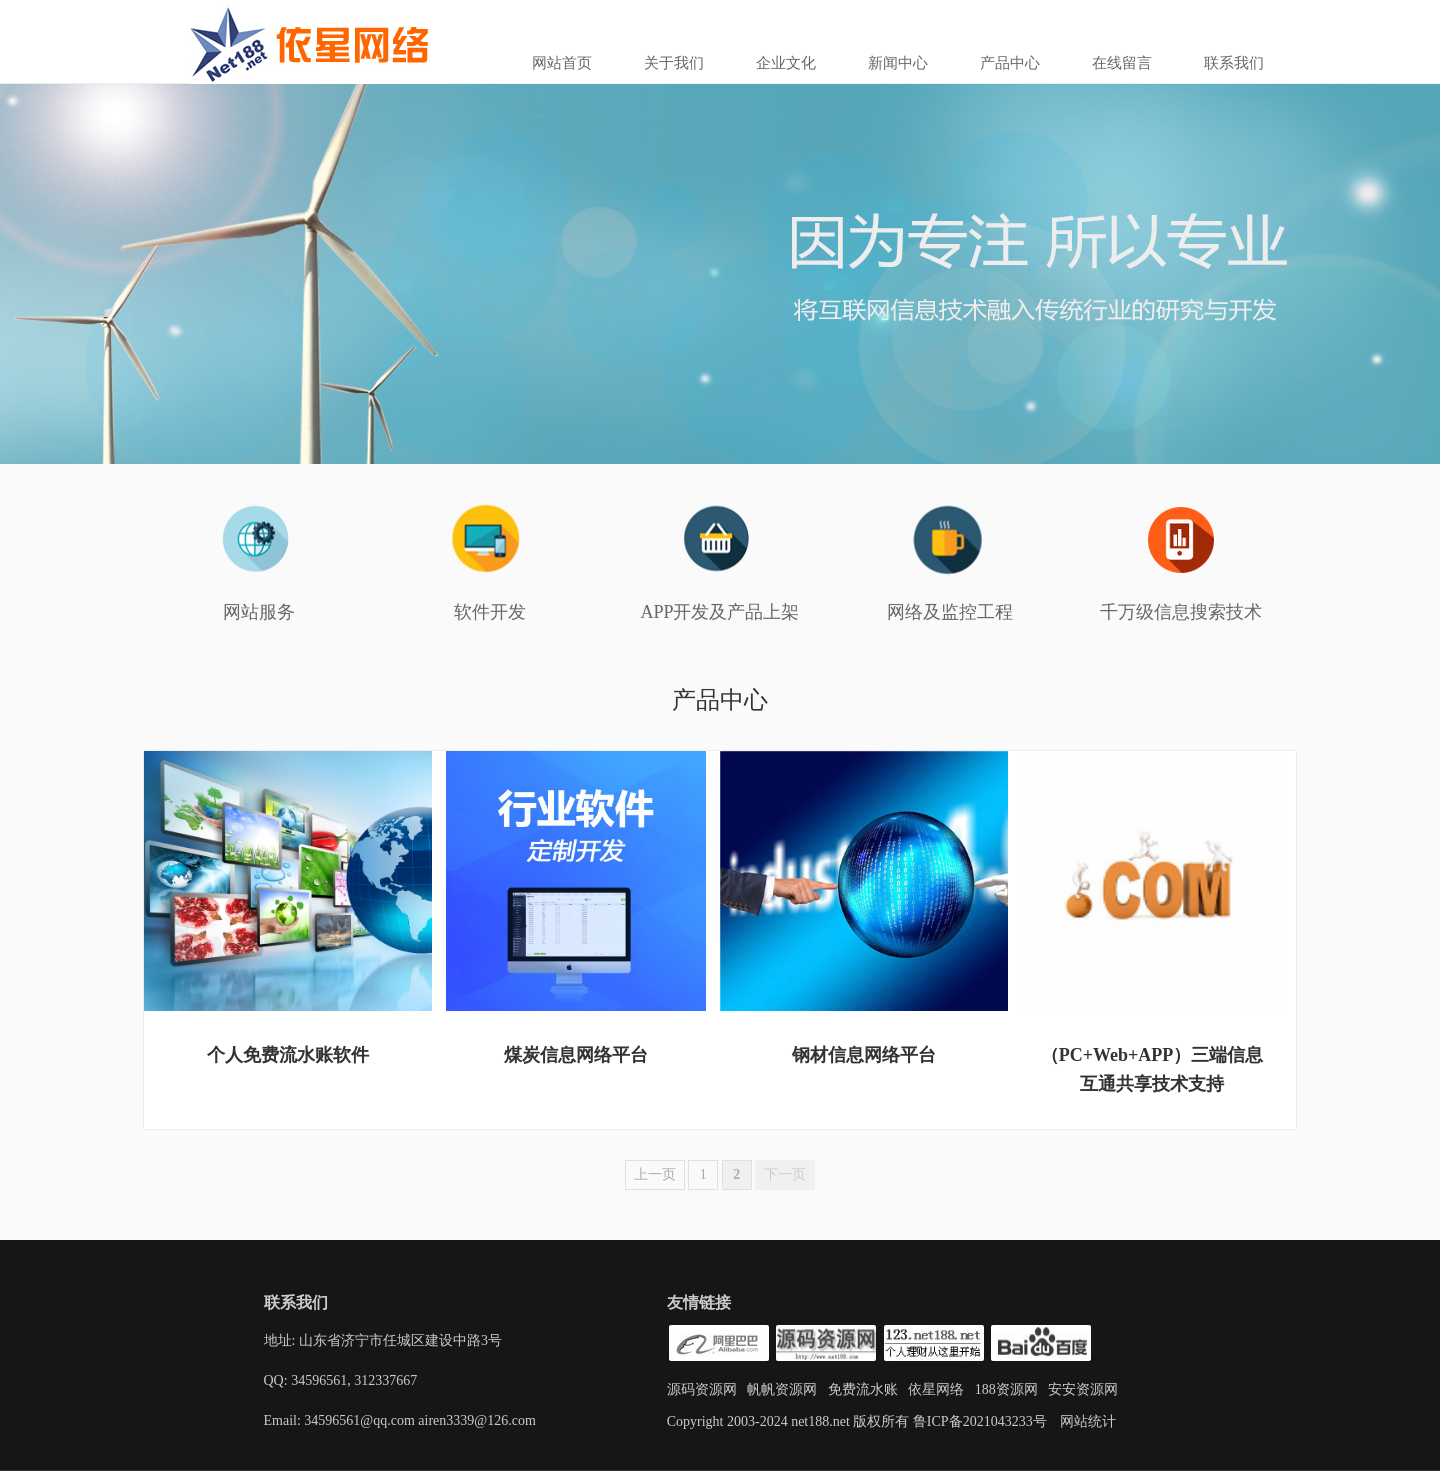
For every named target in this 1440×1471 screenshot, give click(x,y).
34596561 (318, 1380)
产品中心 (1010, 63)
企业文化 (786, 63)
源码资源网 (702, 1389)
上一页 (655, 1174)
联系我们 (1234, 63)
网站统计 (1088, 1421)
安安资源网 (1083, 1389)
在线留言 (1122, 63)
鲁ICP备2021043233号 (977, 1421)
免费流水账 (863, 1389)
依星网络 (936, 1389)
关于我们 (674, 63)
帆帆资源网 (782, 1389)
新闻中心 (898, 63)
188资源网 (1006, 1389)
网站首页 (562, 63)
